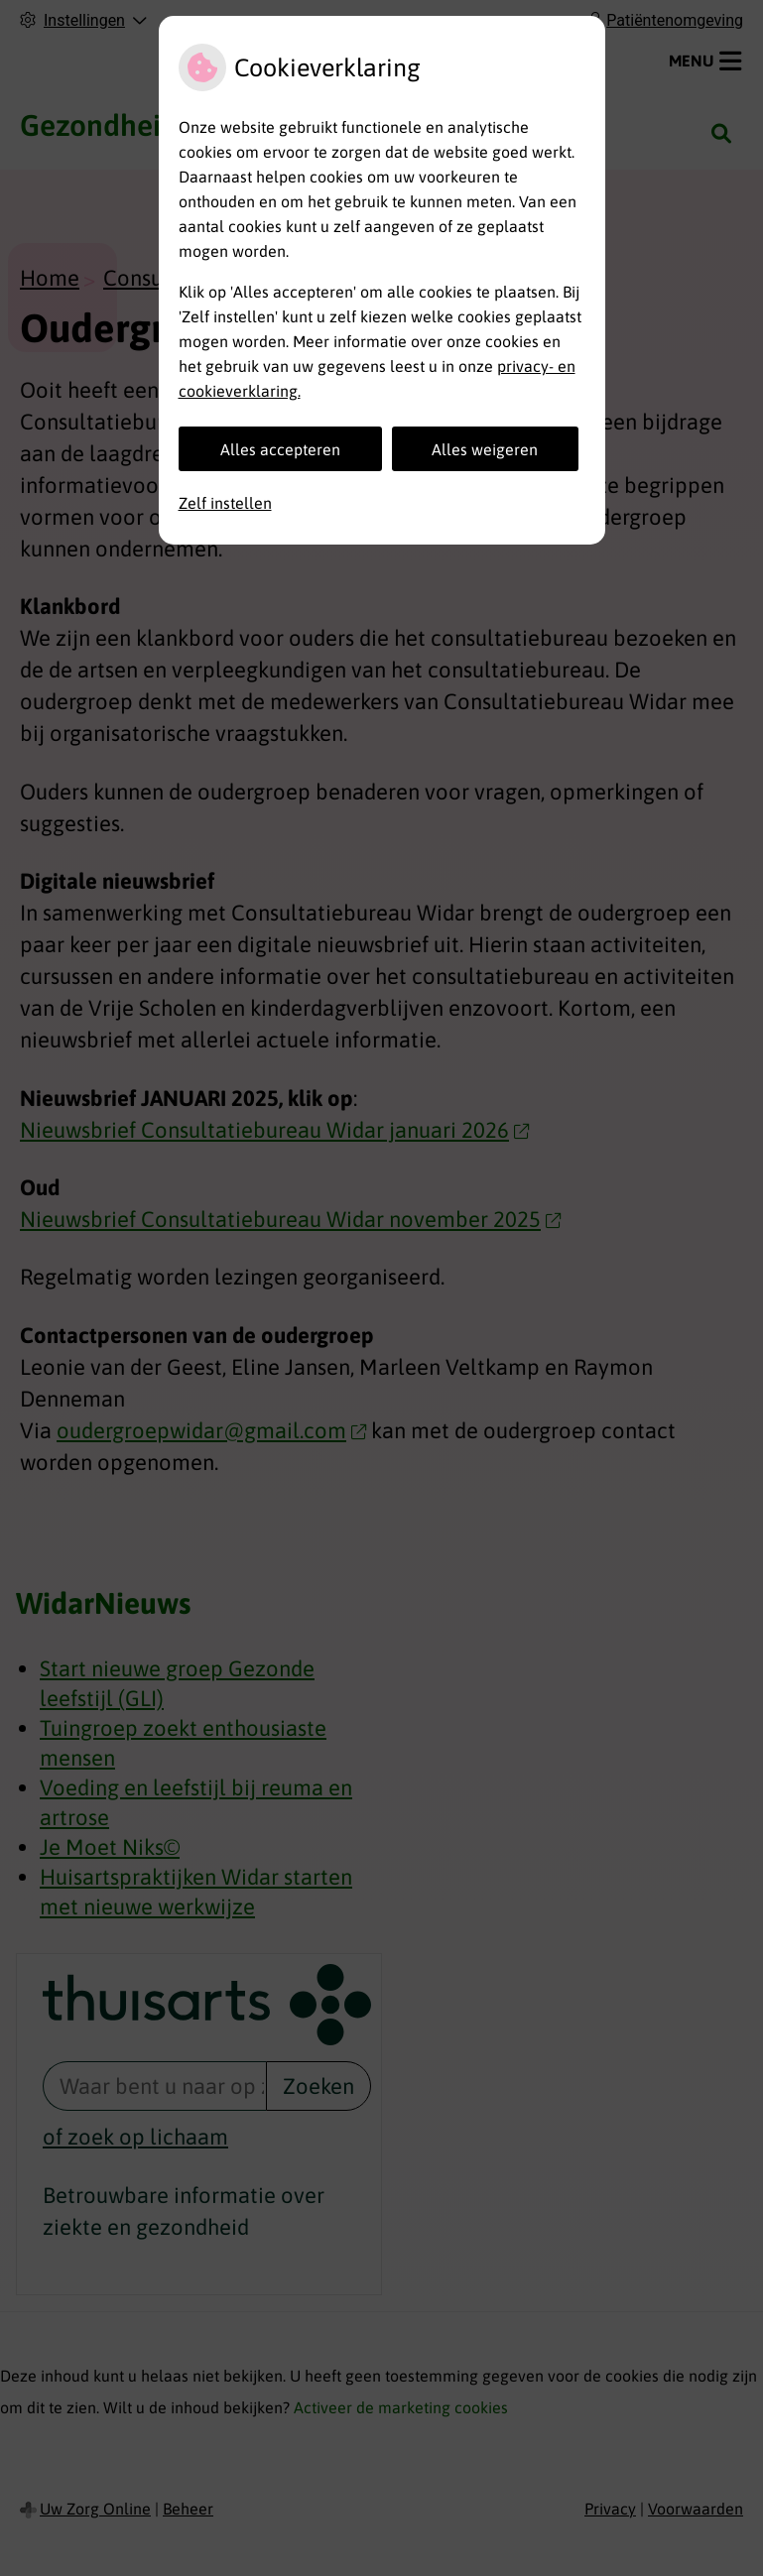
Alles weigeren (485, 449)
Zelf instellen (225, 503)
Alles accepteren (280, 449)
